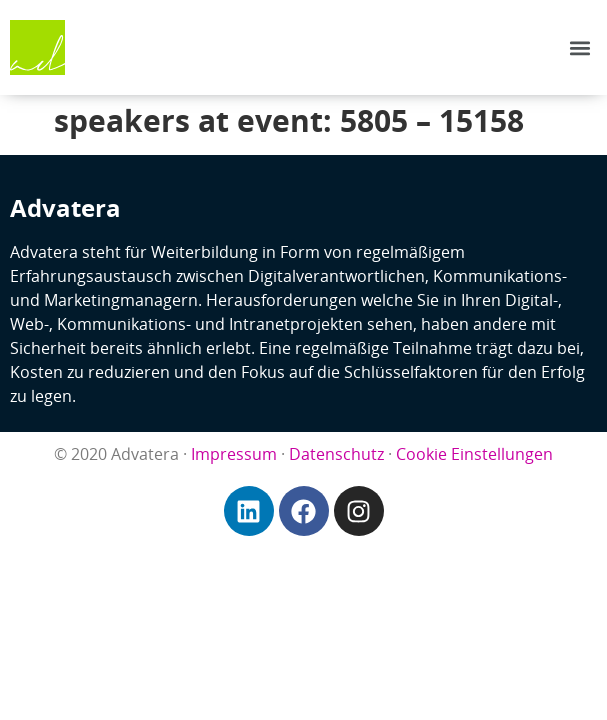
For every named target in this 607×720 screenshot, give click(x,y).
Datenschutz (336, 454)
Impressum (234, 454)
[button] (580, 47)
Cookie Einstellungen (474, 454)
